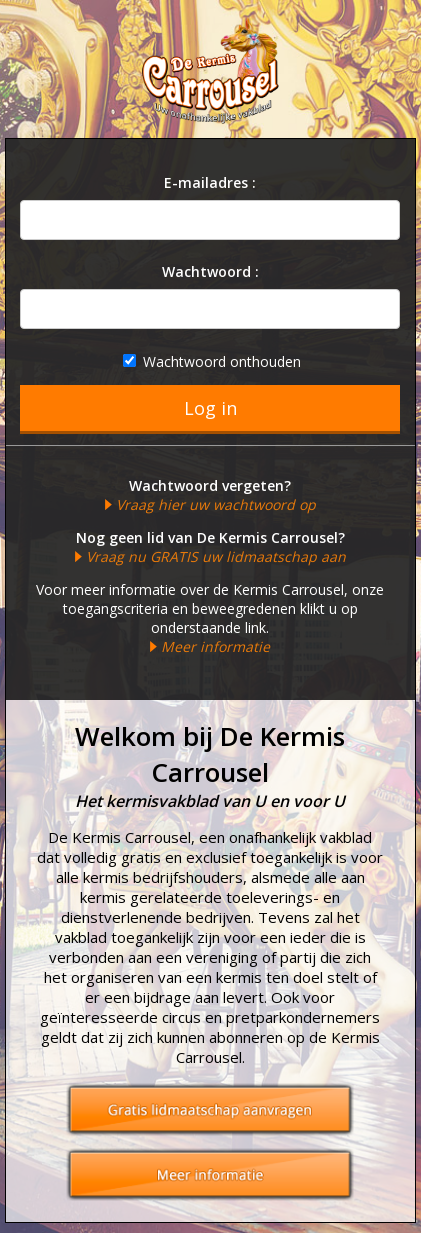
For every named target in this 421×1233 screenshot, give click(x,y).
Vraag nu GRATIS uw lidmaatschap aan (216, 556)
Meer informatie (215, 646)
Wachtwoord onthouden (212, 361)
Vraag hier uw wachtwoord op (216, 504)
